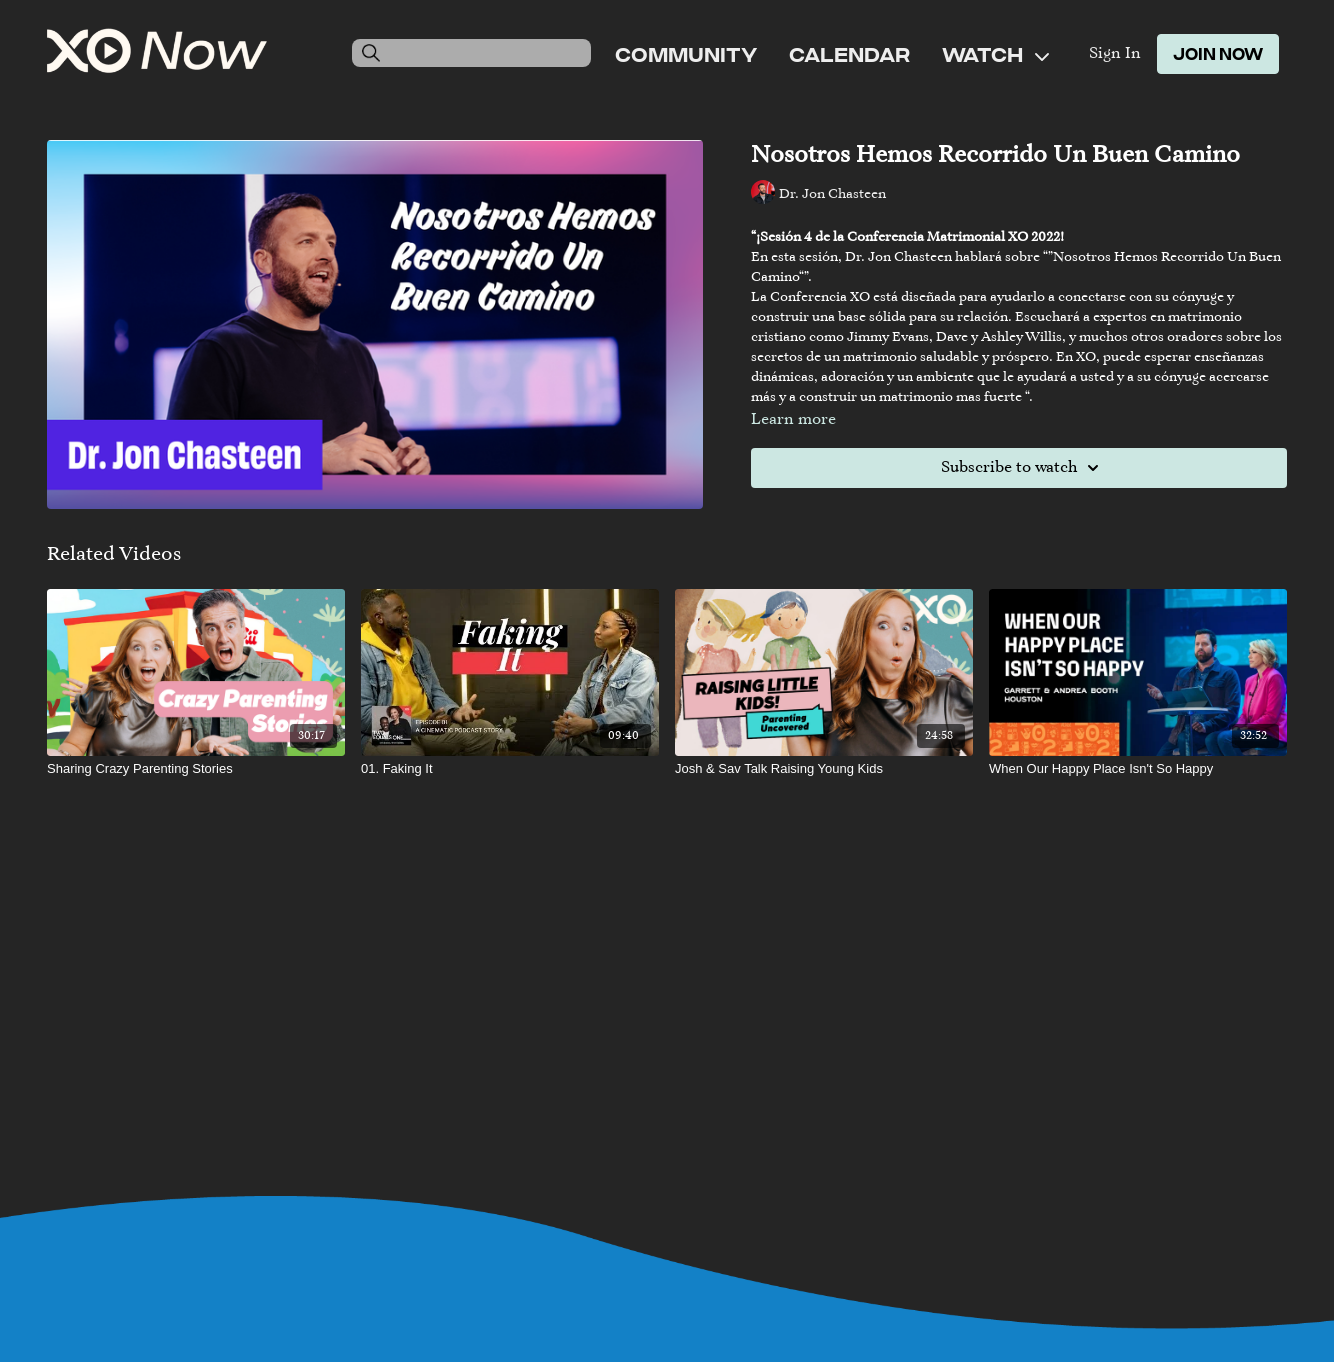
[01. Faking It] (510, 769)
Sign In (1115, 54)
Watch (995, 54)
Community (686, 54)
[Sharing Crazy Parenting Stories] (196, 769)
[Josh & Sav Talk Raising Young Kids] (824, 769)
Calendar (849, 54)
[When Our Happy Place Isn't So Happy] (1138, 769)
